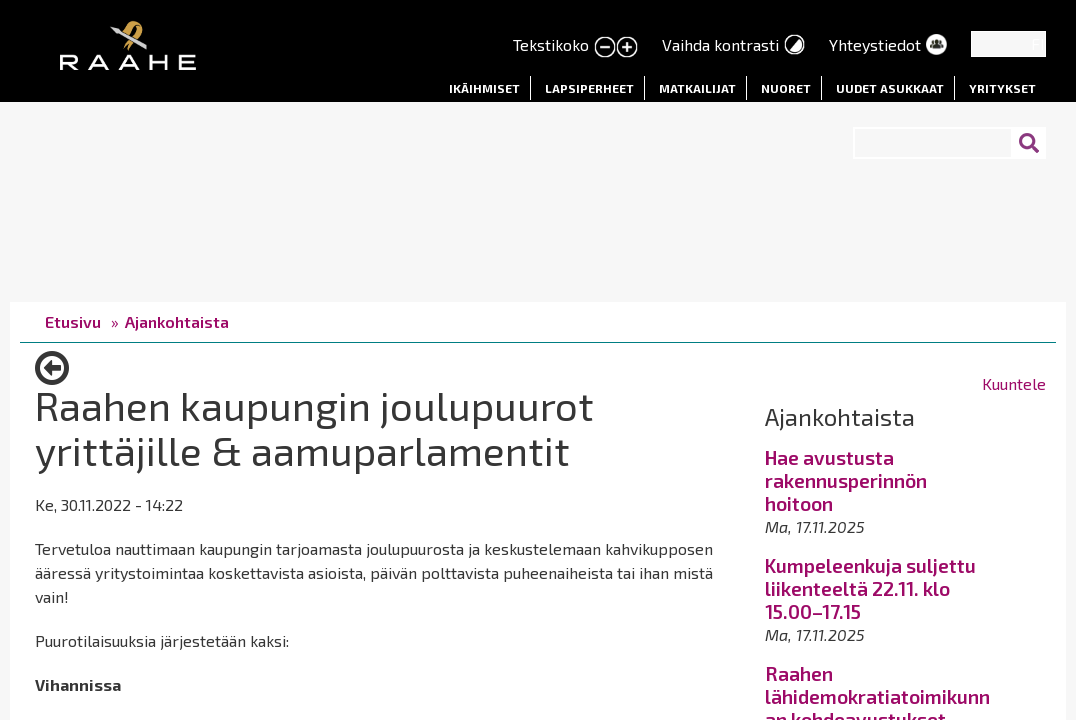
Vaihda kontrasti (720, 44)
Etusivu (73, 321)
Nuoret (786, 88)
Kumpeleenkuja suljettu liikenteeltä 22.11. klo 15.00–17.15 (870, 588)
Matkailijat (697, 88)
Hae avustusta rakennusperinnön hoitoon (846, 480)
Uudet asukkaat (890, 88)
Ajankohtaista (177, 321)
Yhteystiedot (875, 44)
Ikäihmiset (484, 88)
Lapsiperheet (589, 88)
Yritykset (1002, 88)
